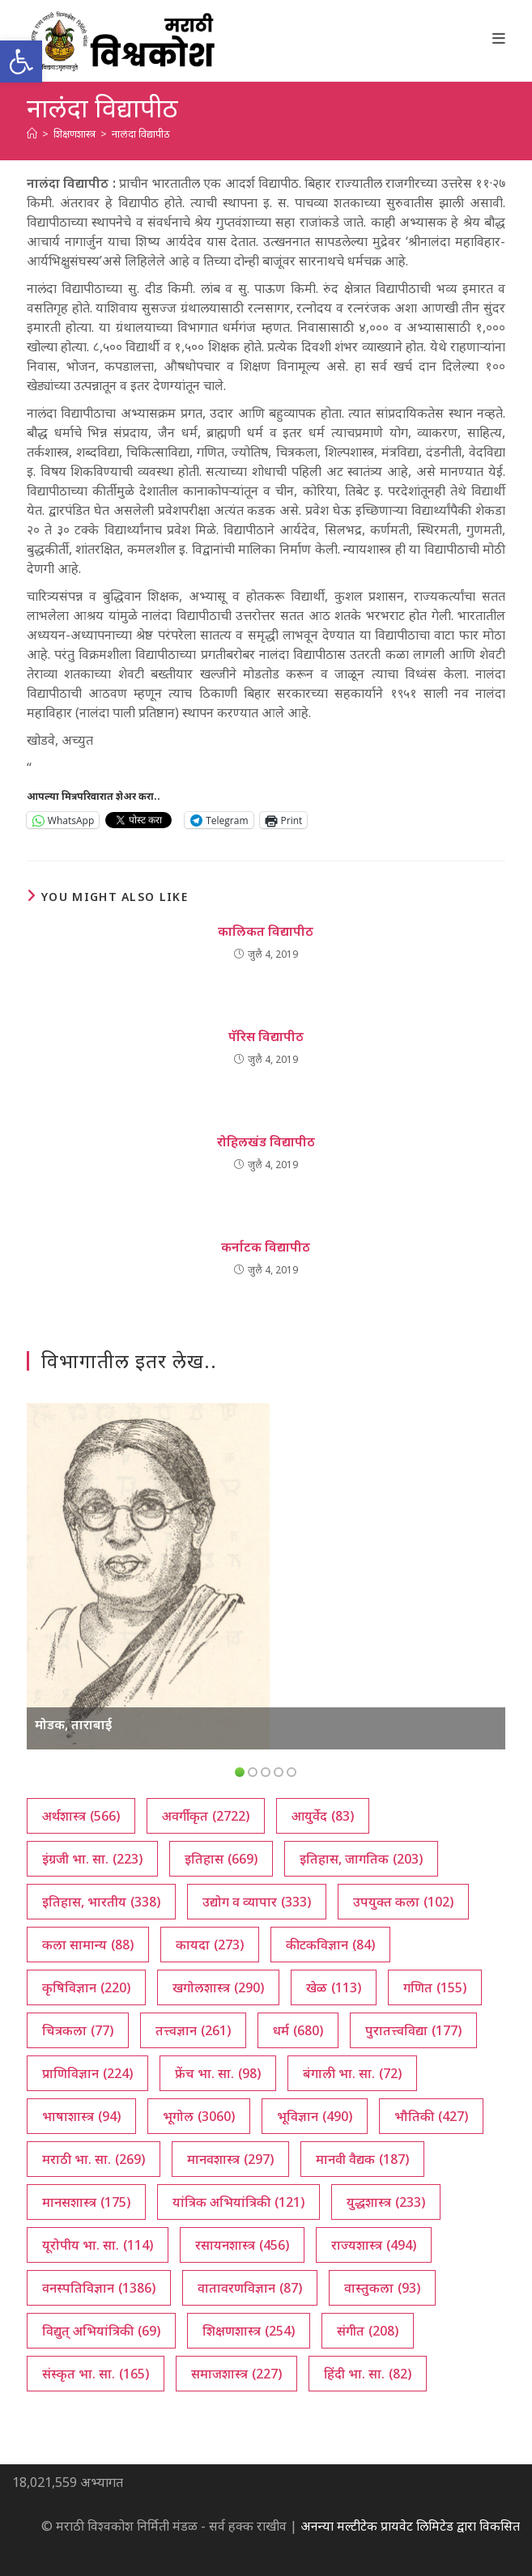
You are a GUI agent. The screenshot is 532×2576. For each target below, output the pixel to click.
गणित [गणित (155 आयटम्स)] (434, 1987)
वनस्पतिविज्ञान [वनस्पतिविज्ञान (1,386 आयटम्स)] (98, 2288)
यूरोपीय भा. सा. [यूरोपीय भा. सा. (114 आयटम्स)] (97, 2245)
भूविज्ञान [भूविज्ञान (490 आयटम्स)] (314, 2116)
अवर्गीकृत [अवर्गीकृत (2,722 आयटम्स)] (205, 1816)
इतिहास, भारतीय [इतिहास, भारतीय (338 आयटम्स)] (101, 1901)
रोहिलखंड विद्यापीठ (266, 1141)
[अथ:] (32, 133)
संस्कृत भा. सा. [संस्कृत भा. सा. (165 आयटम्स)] (95, 2373)
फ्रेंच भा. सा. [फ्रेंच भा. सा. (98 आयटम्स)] (218, 2073)
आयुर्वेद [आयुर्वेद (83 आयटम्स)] (323, 1816)
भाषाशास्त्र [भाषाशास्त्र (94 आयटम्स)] (81, 2116)
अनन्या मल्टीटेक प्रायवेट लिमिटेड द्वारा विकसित (410, 2526)
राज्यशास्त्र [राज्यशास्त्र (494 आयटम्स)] (373, 2245)
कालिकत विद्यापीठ (265, 931)
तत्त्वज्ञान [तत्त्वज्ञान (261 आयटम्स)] (193, 2030)
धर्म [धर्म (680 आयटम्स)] (298, 2030)
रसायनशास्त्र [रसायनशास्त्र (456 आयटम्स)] (242, 2245)
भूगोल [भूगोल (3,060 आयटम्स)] (199, 2116)
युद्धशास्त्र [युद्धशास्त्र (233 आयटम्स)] (386, 2202)
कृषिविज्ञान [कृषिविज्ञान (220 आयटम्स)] (86, 1987)
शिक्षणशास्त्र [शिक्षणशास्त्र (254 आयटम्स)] (248, 2330)
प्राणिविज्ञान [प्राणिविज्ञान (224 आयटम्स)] (87, 2073)
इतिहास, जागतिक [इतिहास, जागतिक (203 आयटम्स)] (361, 1858)
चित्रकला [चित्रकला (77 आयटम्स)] (77, 2030)
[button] (21, 61)
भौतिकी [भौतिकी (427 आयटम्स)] (431, 2116)
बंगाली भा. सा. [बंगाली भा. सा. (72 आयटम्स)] (352, 2073)
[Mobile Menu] (499, 38)
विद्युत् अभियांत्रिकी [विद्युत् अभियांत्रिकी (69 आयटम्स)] (101, 2330)
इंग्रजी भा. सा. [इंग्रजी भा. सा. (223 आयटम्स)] (92, 1858)
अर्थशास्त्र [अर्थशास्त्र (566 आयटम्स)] (81, 1816)
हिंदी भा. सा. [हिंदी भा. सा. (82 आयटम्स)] (367, 2373)
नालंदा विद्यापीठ (141, 133)
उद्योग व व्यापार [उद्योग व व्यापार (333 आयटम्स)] (256, 1901)
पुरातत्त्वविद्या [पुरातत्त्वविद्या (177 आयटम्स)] (413, 2030)
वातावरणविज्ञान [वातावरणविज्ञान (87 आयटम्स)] (250, 2288)
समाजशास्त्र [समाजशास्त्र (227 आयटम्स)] (236, 2373)
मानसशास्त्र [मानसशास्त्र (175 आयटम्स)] (86, 2202)
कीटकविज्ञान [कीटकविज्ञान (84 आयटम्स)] (330, 1944)
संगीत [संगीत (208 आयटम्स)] (367, 2330)
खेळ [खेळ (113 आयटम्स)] (333, 1987)
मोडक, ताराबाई (73, 1724)
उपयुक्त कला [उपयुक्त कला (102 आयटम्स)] (403, 1901)
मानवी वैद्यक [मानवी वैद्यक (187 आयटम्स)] (362, 2159)
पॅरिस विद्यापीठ (266, 1036)
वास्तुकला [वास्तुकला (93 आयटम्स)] (382, 2288)
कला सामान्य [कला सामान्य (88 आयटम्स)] (88, 1944)
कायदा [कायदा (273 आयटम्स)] (210, 1944)
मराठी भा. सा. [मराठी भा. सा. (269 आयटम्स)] (93, 2159)
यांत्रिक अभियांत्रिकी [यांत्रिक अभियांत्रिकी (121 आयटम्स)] (238, 2202)
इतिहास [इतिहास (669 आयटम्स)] (221, 1858)
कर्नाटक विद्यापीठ (265, 1247)
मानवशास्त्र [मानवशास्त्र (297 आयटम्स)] (230, 2159)
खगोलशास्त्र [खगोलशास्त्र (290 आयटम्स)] (218, 1987)
